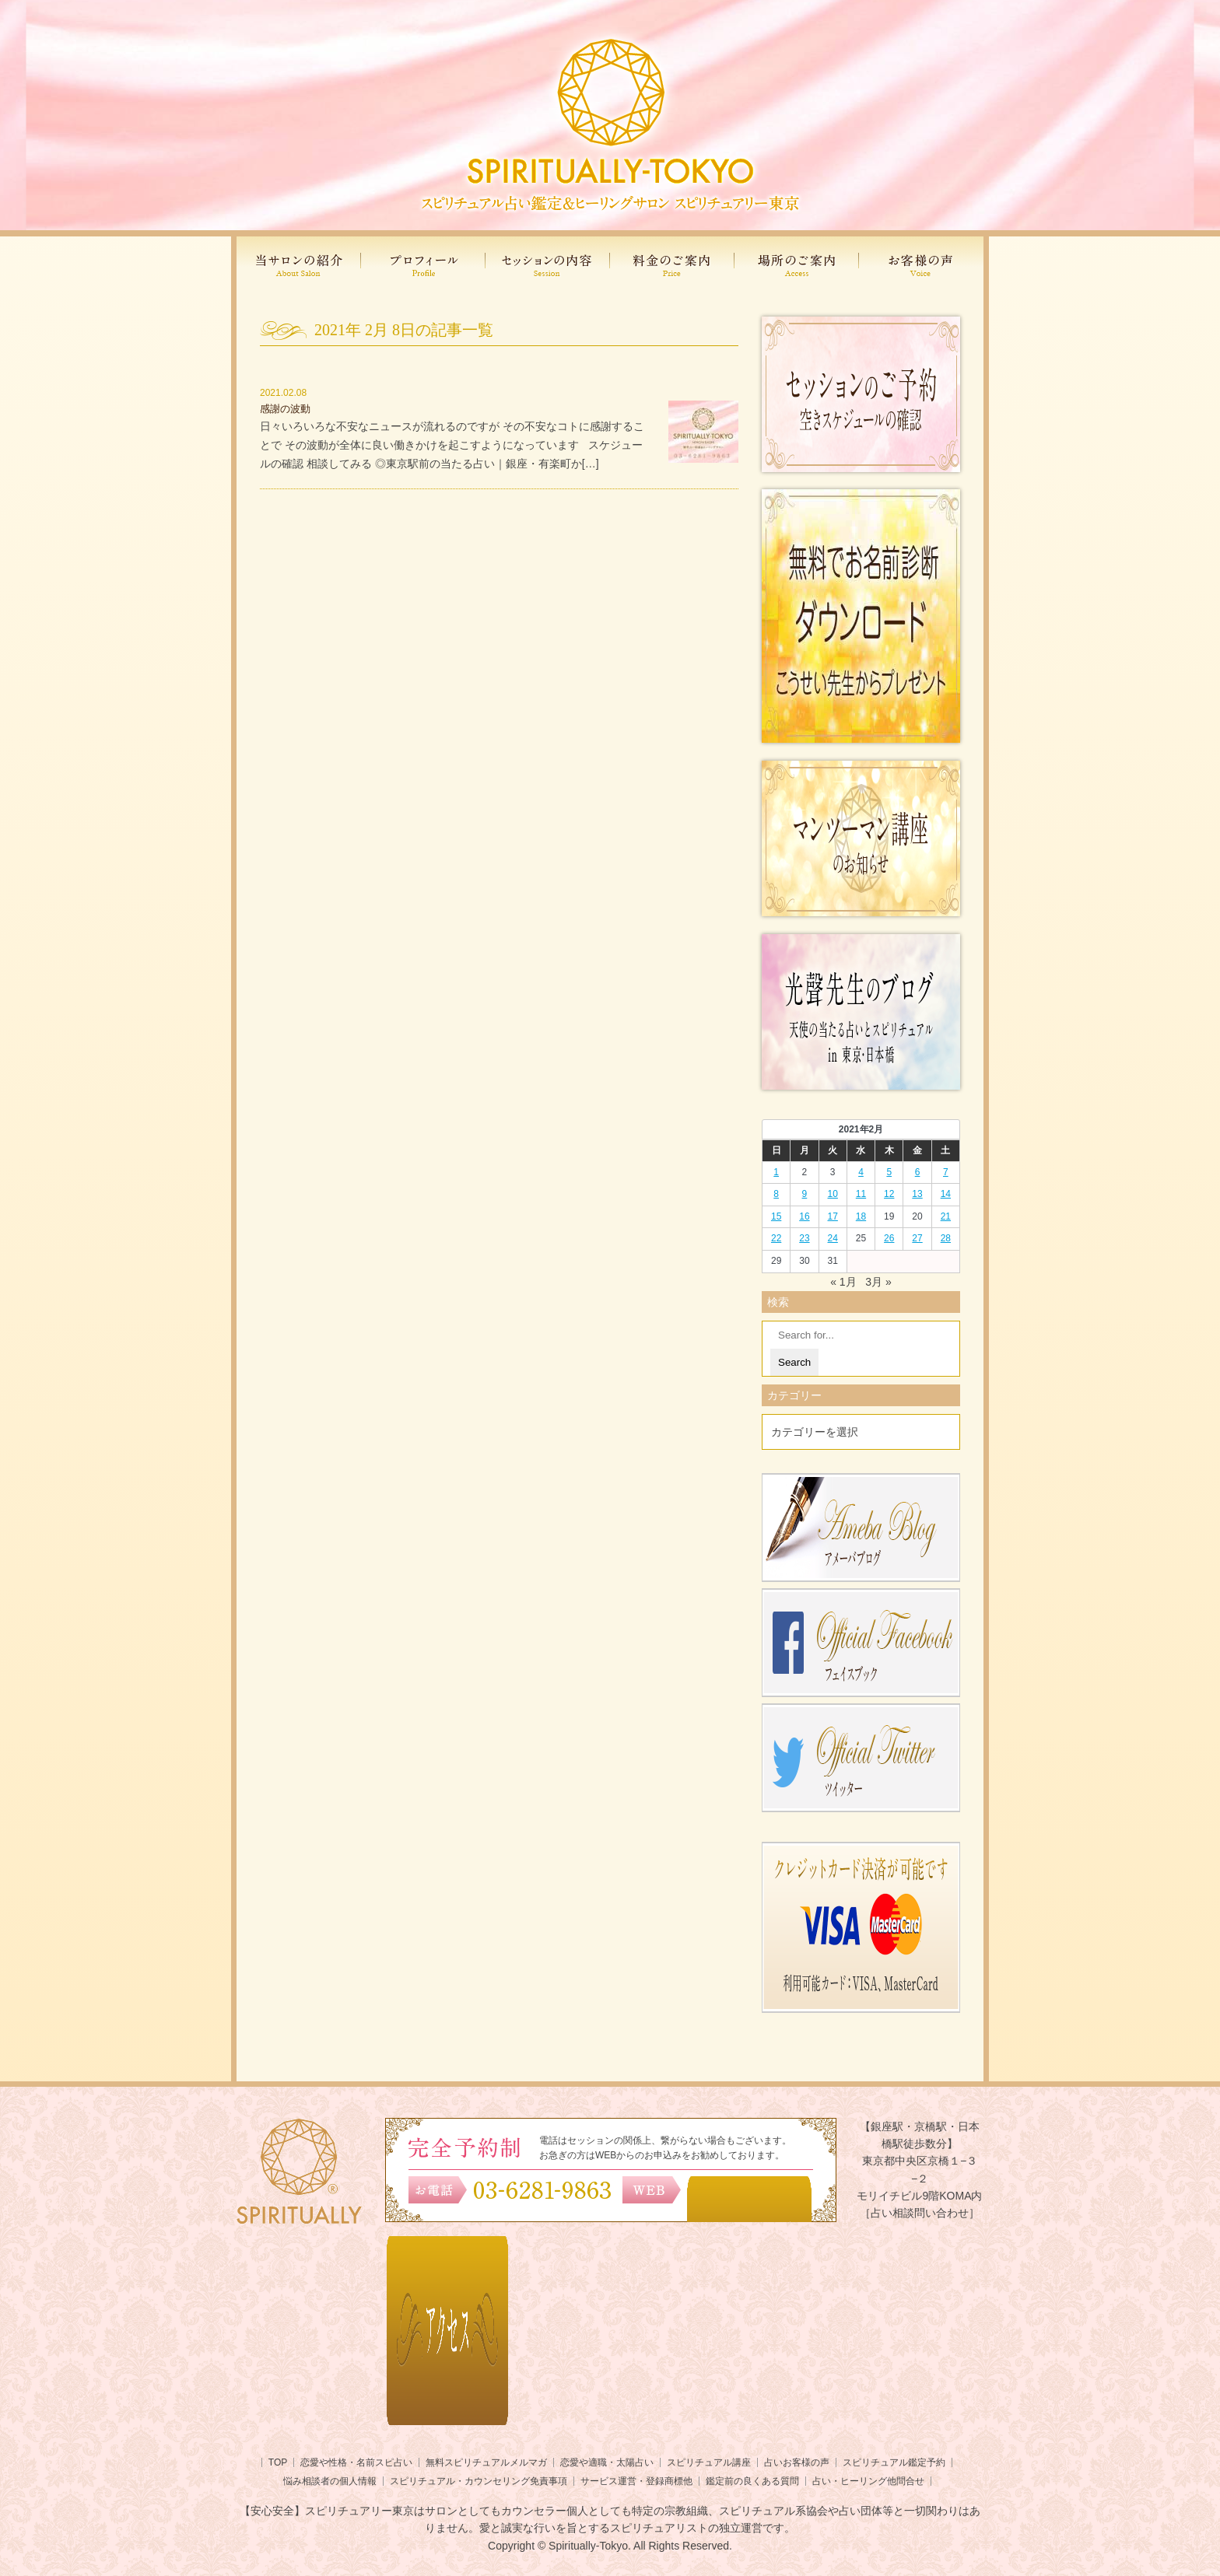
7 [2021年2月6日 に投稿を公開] (945, 1172)
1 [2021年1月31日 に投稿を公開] (776, 1172)
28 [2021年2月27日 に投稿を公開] (946, 1238)
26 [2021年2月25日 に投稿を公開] (889, 1238)
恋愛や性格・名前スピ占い (356, 2462)
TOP (277, 2462)
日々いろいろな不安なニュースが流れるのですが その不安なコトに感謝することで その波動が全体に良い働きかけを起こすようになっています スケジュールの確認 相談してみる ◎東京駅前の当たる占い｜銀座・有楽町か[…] (452, 445)
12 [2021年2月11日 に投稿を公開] (889, 1193)
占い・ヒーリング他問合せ (868, 2481)
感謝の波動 (285, 409)
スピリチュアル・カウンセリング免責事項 (478, 2481)
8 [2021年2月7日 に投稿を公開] (776, 1193)
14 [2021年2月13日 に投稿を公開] (946, 1193)
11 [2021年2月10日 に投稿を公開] (861, 1193)
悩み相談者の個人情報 (330, 2481)
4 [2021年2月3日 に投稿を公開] (861, 1172)
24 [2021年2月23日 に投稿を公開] (833, 1238)
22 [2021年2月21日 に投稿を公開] (776, 1238)
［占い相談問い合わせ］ (920, 2213)
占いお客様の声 (796, 2462)
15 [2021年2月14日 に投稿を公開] (776, 1216)
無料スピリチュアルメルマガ (486, 2462)
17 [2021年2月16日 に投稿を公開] (833, 1216)
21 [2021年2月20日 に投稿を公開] (946, 1216)
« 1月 (843, 1282)
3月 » (878, 1282)
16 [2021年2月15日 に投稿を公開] (804, 1216)
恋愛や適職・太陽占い (607, 2462)
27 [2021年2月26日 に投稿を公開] (917, 1238)
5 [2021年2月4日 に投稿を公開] (889, 1172)
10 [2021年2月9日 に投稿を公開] (833, 1193)
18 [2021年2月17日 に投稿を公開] (861, 1216)
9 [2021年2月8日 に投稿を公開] (805, 1193)
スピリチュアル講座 (709, 2462)
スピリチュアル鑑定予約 (894, 2462)
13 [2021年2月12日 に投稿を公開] (917, 1193)
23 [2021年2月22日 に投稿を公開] (804, 1238)
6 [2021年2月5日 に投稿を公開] (917, 1172)
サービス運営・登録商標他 (636, 2481)
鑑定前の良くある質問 (752, 2481)
